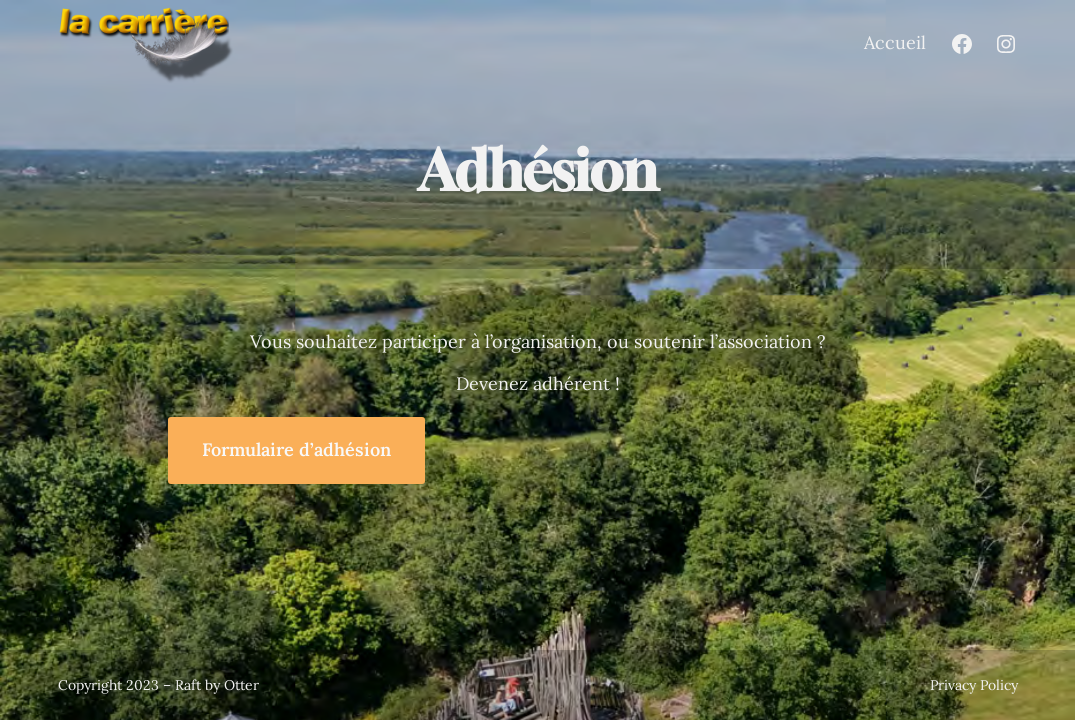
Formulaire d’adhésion (296, 449)
